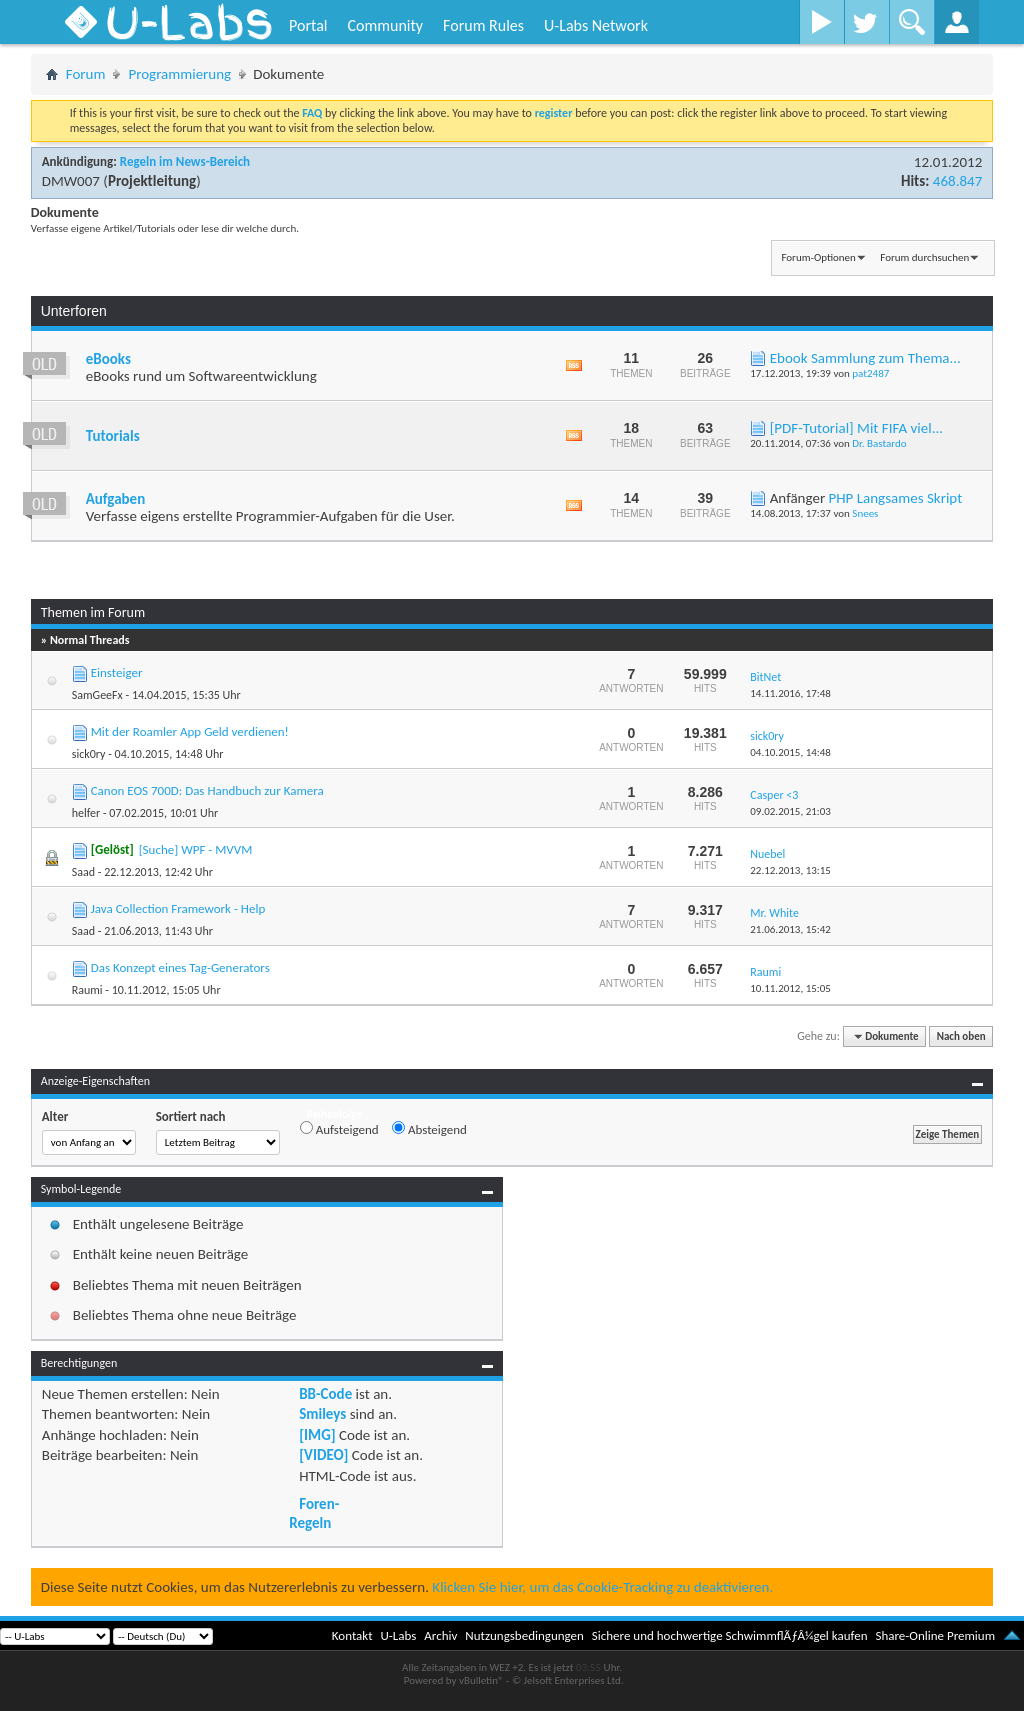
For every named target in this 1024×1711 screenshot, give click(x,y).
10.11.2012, (790, 988)
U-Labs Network (596, 25)
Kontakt (352, 1635)
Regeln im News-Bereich (185, 161)
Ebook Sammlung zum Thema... (865, 358)
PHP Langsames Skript (896, 498)
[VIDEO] (323, 1455)
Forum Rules (483, 25)
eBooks (108, 359)
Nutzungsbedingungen (524, 1635)
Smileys (322, 1414)
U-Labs (399, 1635)
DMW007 (71, 181)
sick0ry (89, 754)
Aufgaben (116, 499)
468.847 (957, 181)
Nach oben (961, 1036)
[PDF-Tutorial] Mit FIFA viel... (856, 428)
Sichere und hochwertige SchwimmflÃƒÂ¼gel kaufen (730, 1635)
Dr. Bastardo (879, 443)
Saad (83, 872)
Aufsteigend (339, 1129)
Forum (86, 74)
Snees (865, 513)
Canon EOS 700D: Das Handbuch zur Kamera (207, 790)
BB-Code (325, 1394)
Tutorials (113, 436)
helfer (86, 813)
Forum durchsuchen (924, 257)
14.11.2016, (790, 693)
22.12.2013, (790, 870)
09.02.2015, (790, 811)
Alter (55, 1116)
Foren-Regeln (314, 1513)
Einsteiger (117, 672)
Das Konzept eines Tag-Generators (180, 967)
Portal (308, 25)
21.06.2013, (790, 929)
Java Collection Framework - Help (178, 908)
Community (385, 25)
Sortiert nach (191, 1116)
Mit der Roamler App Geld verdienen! (190, 731)
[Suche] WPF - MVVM (196, 849)
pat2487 (870, 373)
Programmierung (179, 74)
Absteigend (429, 1129)
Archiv (440, 1635)
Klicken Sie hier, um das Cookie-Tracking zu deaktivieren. (602, 1587)
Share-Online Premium (935, 1635)
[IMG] (317, 1435)
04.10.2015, (790, 752)
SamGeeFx (97, 695)
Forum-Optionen (818, 257)
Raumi (87, 990)
